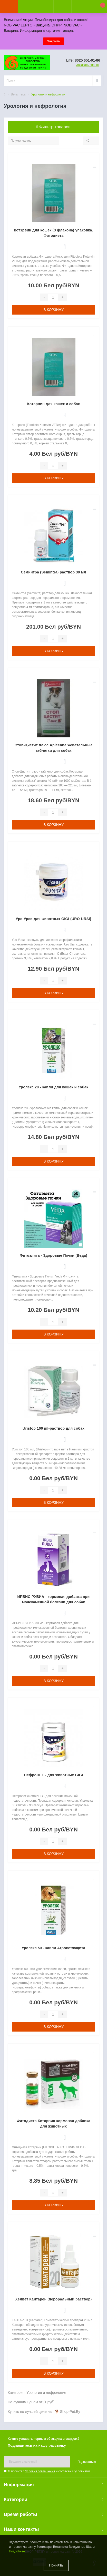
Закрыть (53, 41)
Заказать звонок (87, 65)
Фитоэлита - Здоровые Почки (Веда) (53, 1255)
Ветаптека (18, 94)
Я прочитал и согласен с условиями (49, 2471)
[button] (44, 6)
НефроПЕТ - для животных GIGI (53, 1775)
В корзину (53, 310)
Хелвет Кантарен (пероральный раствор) (53, 2299)
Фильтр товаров (53, 127)
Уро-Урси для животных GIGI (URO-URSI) (53, 919)
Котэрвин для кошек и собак (53, 404)
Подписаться (86, 2462)
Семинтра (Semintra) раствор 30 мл (53, 572)
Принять (56, 2565)
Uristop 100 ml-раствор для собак (53, 1428)
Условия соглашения (40, 2471)
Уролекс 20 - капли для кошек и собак (53, 1087)
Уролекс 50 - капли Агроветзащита (53, 1948)
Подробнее (17, 2551)
